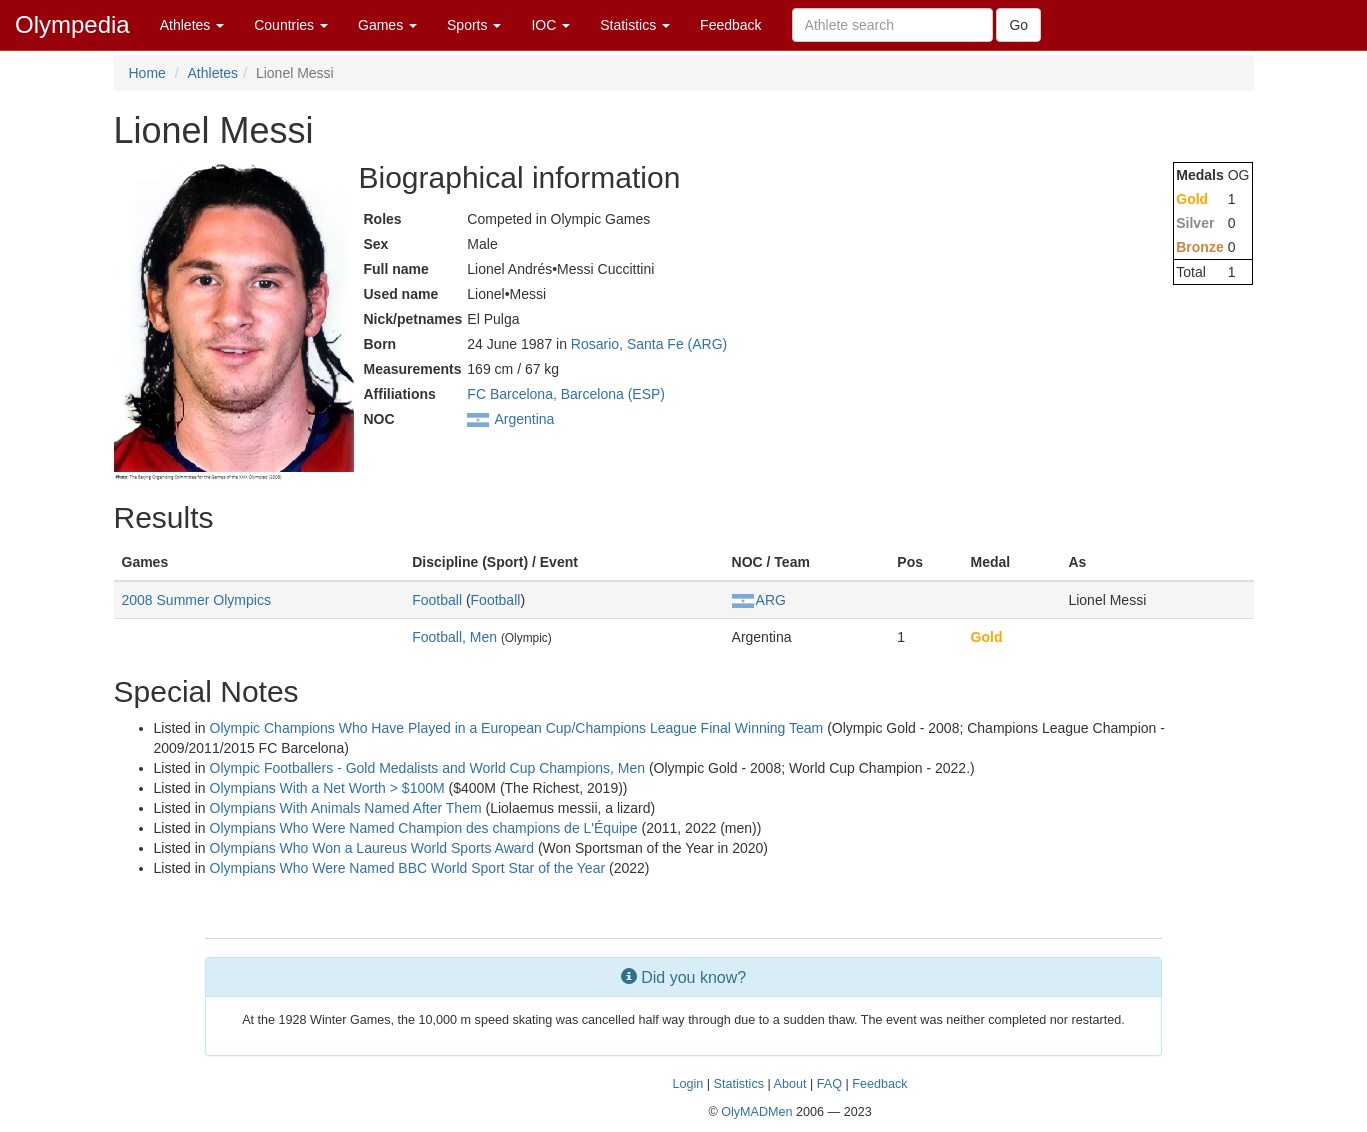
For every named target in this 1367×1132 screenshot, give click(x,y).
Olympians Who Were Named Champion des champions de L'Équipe (424, 828)
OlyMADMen (756, 1112)
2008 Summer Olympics (196, 600)
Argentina (524, 419)
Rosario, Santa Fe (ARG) (649, 344)
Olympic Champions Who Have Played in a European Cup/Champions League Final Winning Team (517, 728)
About (790, 1084)
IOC (550, 25)
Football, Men (454, 637)
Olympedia (72, 24)
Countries (291, 25)
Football (437, 600)
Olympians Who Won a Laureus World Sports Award (372, 848)
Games (387, 25)
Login (688, 1084)
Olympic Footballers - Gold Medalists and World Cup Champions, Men (427, 768)
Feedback (730, 25)
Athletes (192, 25)
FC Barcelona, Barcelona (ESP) (566, 394)
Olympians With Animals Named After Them (346, 808)
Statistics (635, 25)
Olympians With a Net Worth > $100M (327, 788)
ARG (759, 600)
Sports (474, 25)
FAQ (829, 1084)
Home (147, 73)
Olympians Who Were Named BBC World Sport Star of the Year (408, 868)
